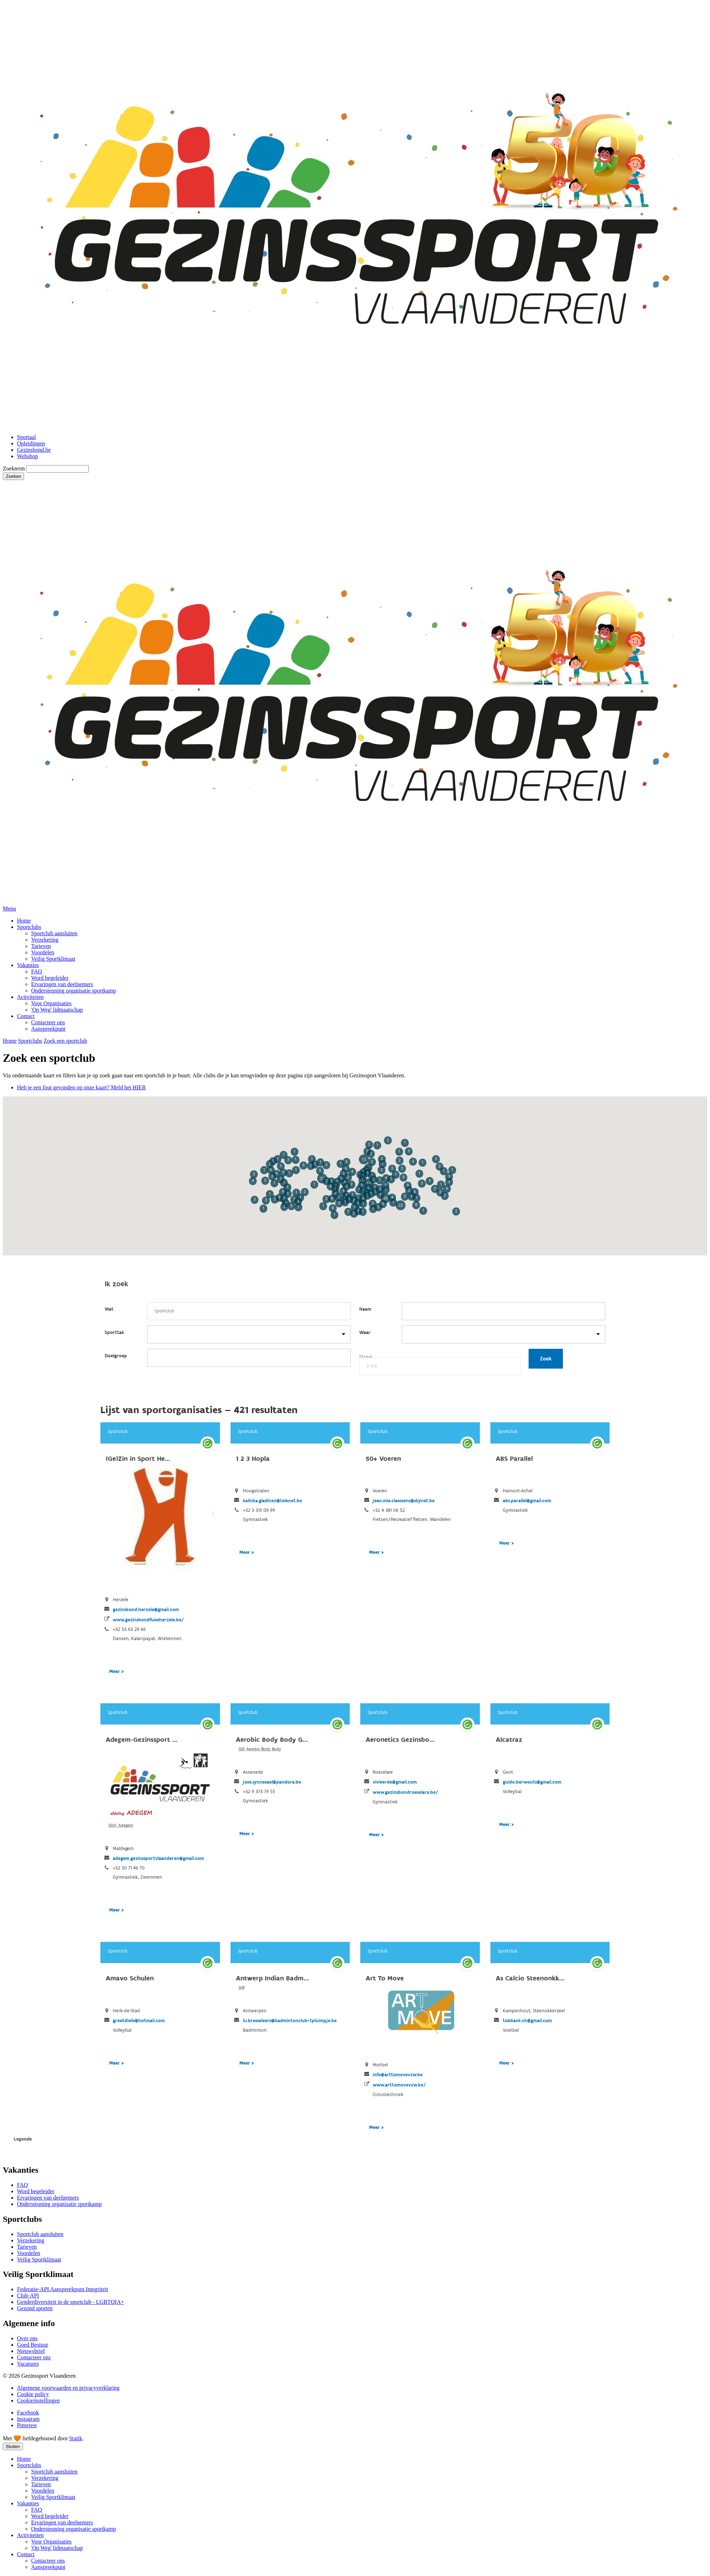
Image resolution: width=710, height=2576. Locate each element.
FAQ (36, 971)
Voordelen (42, 952)
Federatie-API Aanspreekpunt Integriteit (62, 2289)
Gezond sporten (35, 2308)
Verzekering (44, 940)
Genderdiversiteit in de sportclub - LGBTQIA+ (70, 2302)
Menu (9, 909)
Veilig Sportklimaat (53, 959)
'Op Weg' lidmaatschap (57, 1010)
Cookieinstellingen (38, 2401)
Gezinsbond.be (34, 450)
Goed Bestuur (32, 2345)
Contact (26, 1016)
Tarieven (41, 946)
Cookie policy (33, 2394)
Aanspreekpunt (48, 1029)
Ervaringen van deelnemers (62, 984)
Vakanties (28, 965)
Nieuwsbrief (31, 2351)
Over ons (27, 2338)
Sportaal (26, 437)
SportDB (355, 1626)
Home (24, 921)
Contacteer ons (48, 1022)
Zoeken (13, 476)
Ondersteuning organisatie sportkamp (73, 991)
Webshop (27, 456)
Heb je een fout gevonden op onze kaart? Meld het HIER (81, 1087)
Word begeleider (50, 978)
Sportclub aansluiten (54, 933)
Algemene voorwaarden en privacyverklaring (68, 2388)
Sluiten (13, 2446)
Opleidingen (31, 443)
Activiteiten (30, 997)
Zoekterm (14, 469)
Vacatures (28, 2364)
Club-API (28, 2296)
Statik (75, 2438)
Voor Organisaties (51, 1003)
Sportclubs (29, 927)
